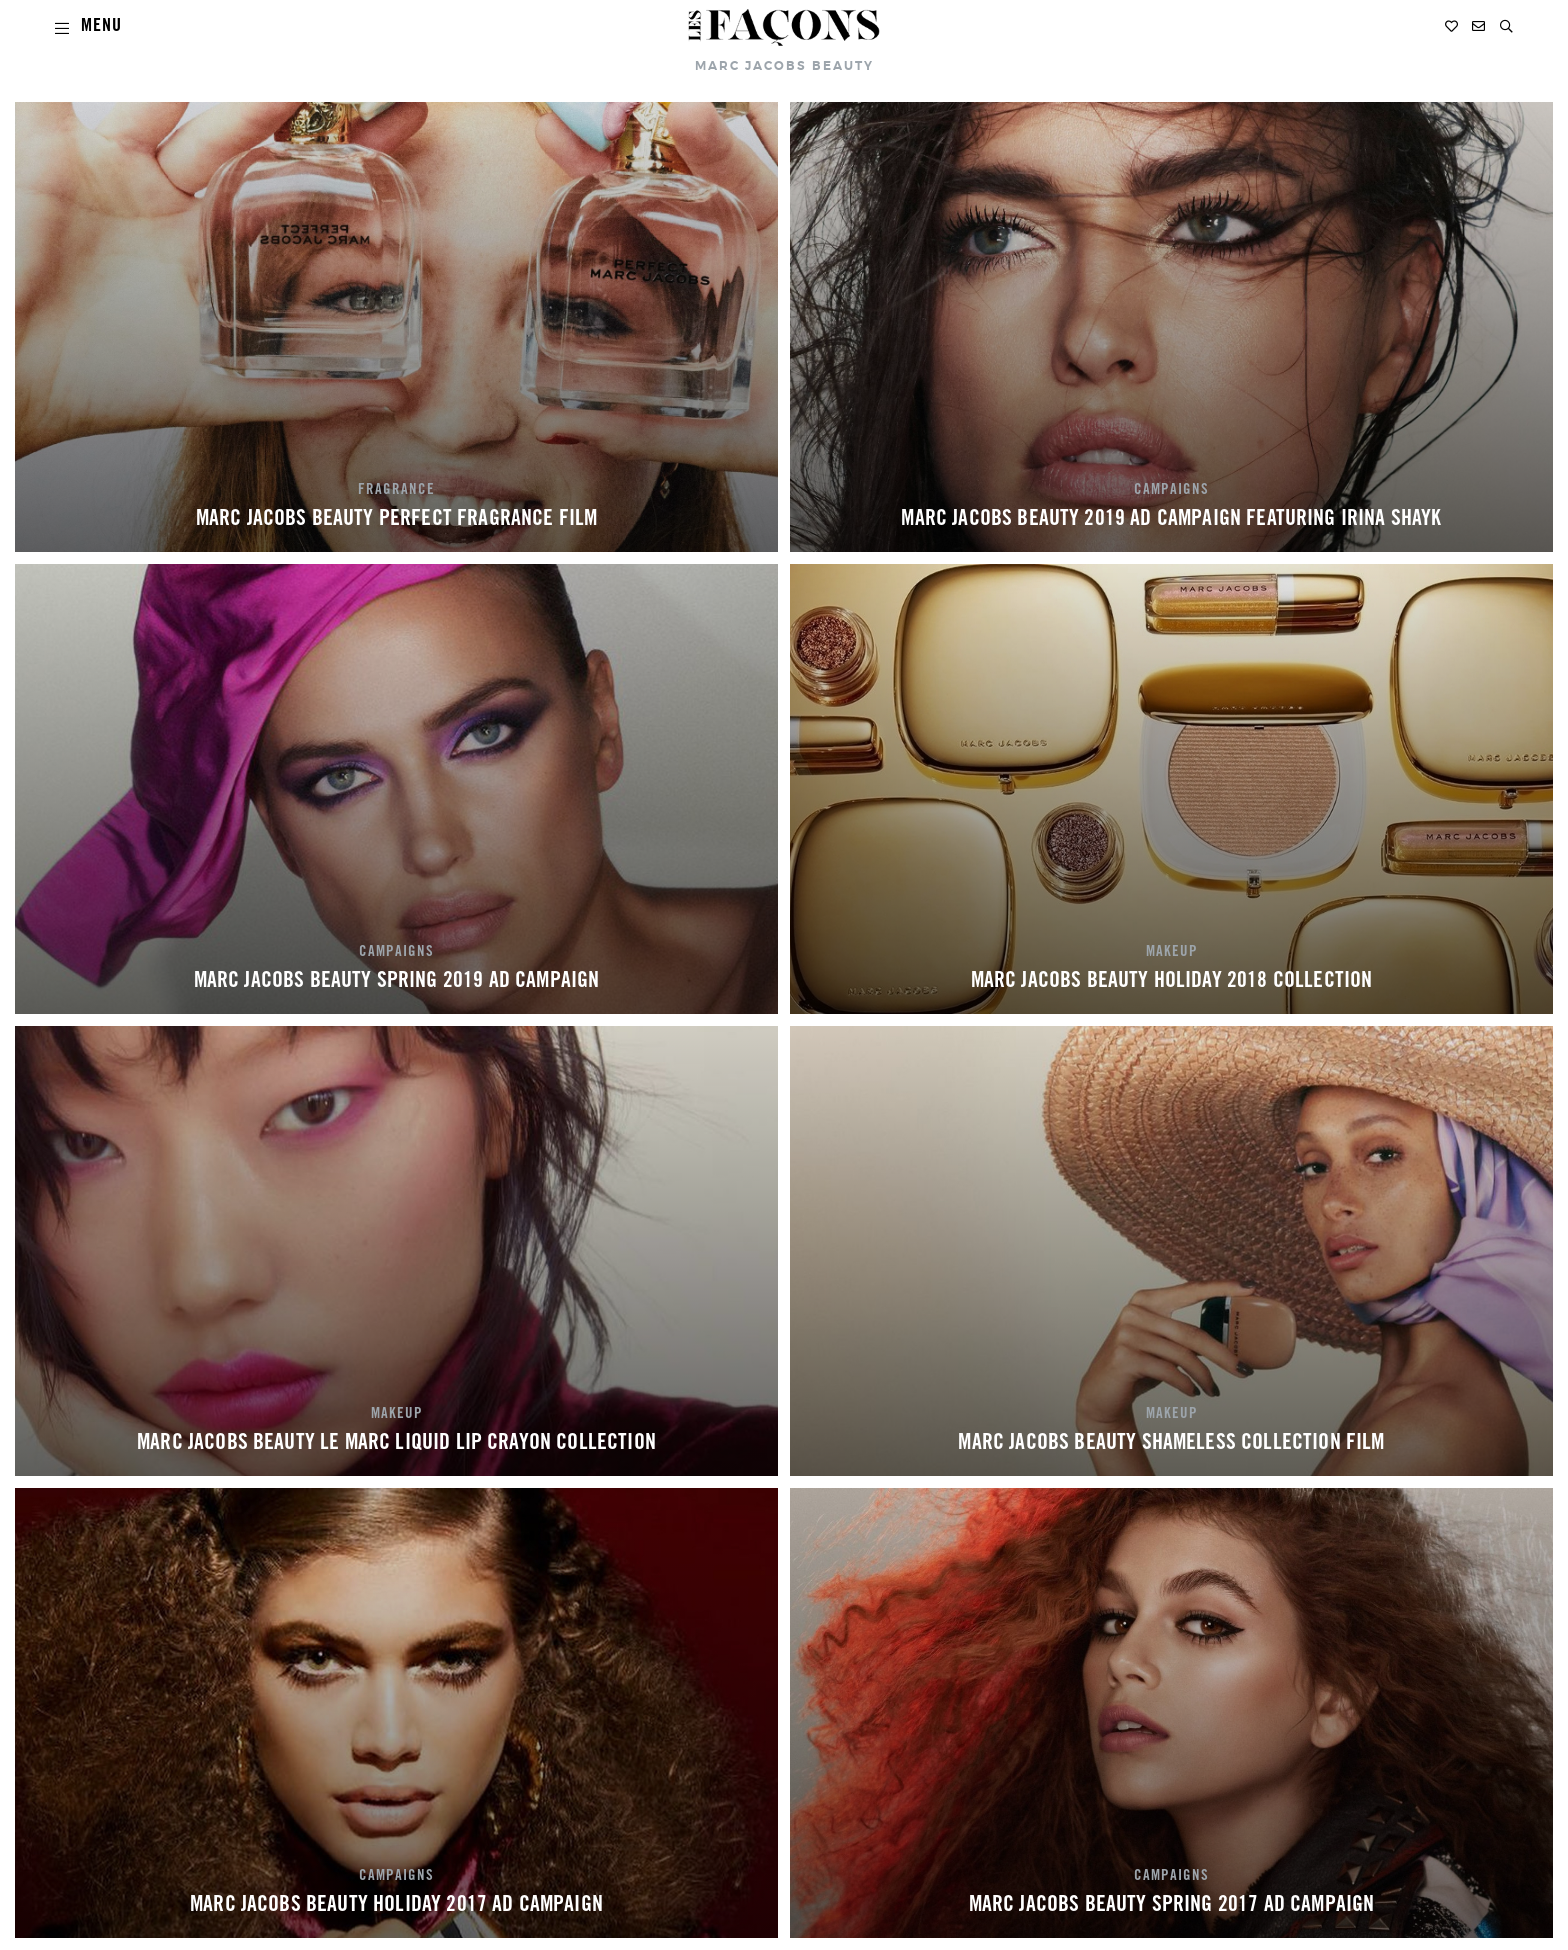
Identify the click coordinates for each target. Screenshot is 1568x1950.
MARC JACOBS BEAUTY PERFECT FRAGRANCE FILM (397, 520)
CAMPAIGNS (1171, 491)
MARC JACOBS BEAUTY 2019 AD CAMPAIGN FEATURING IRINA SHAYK (1171, 520)
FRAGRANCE (396, 491)
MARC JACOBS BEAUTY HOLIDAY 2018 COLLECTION (1172, 982)
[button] (1506, 26)
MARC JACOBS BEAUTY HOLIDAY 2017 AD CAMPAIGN (396, 1906)
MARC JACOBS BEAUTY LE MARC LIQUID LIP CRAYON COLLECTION (396, 1444)
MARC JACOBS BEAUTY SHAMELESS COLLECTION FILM (1171, 1444)
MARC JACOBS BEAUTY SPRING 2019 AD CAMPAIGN (397, 982)
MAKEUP (1172, 953)
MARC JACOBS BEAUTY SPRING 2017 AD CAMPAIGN (1172, 1906)
